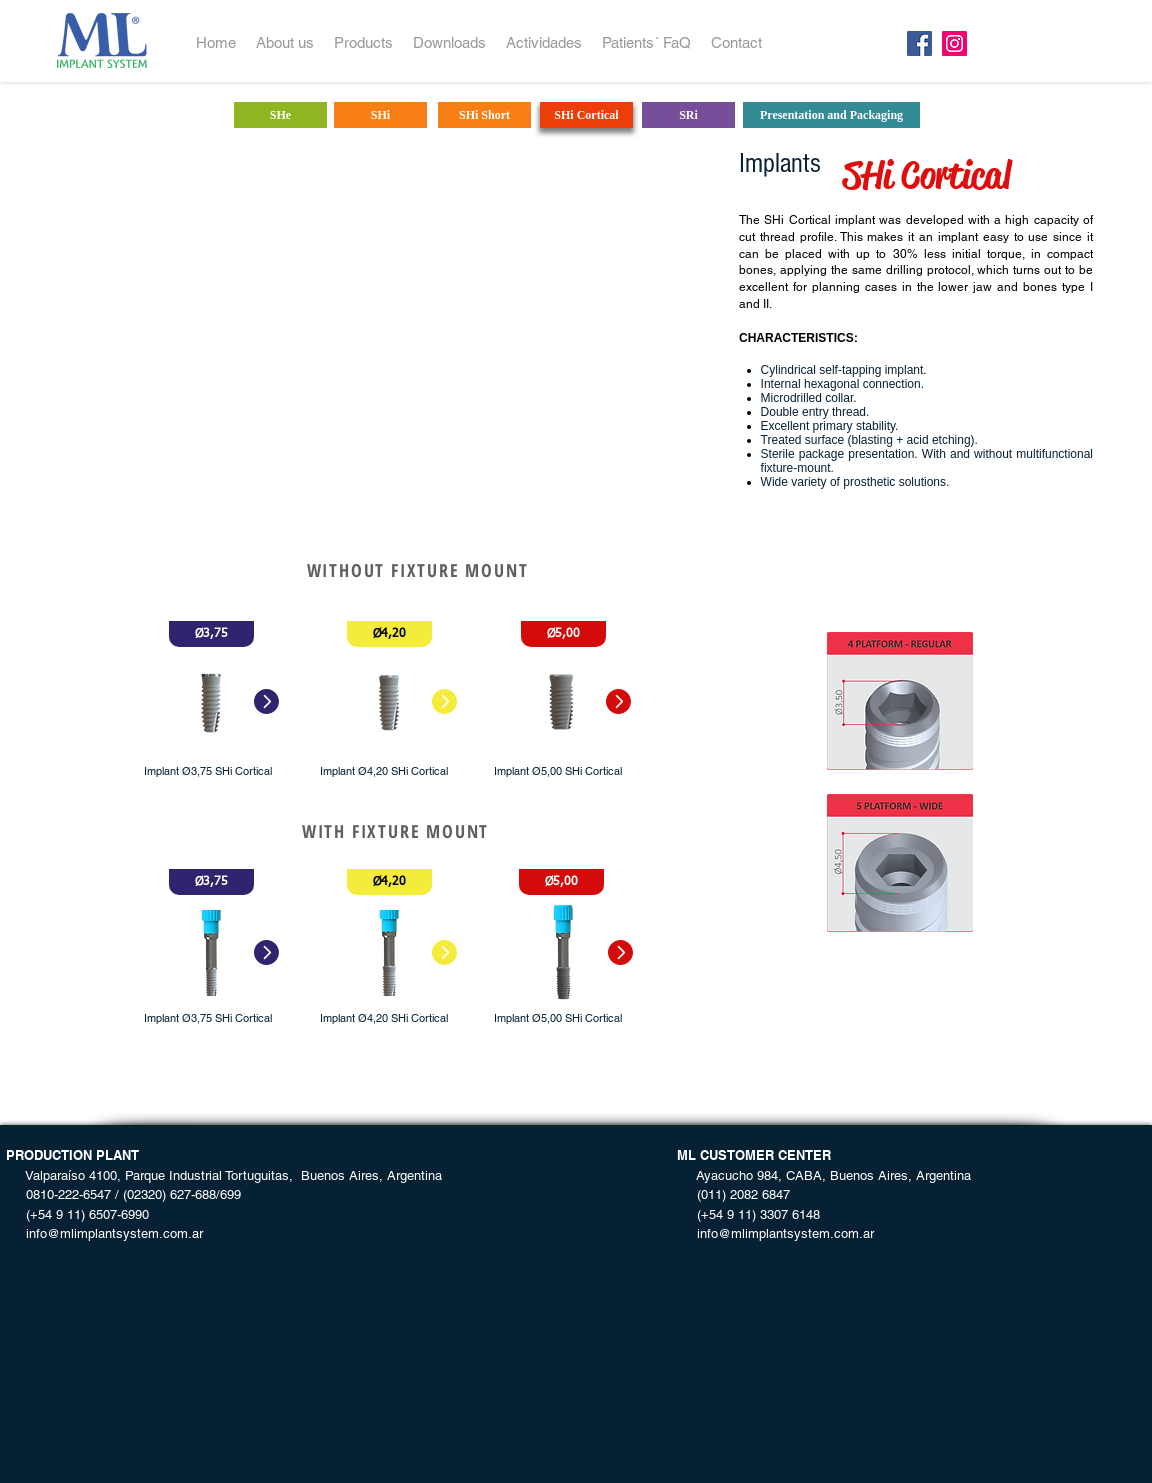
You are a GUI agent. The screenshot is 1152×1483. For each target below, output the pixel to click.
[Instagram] (954, 43)
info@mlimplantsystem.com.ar (104, 1233)
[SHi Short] (484, 115)
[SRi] (688, 115)
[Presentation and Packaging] (831, 115)
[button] (211, 634)
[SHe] (280, 115)
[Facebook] (919, 43)
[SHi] (380, 115)
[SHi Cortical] (586, 115)
